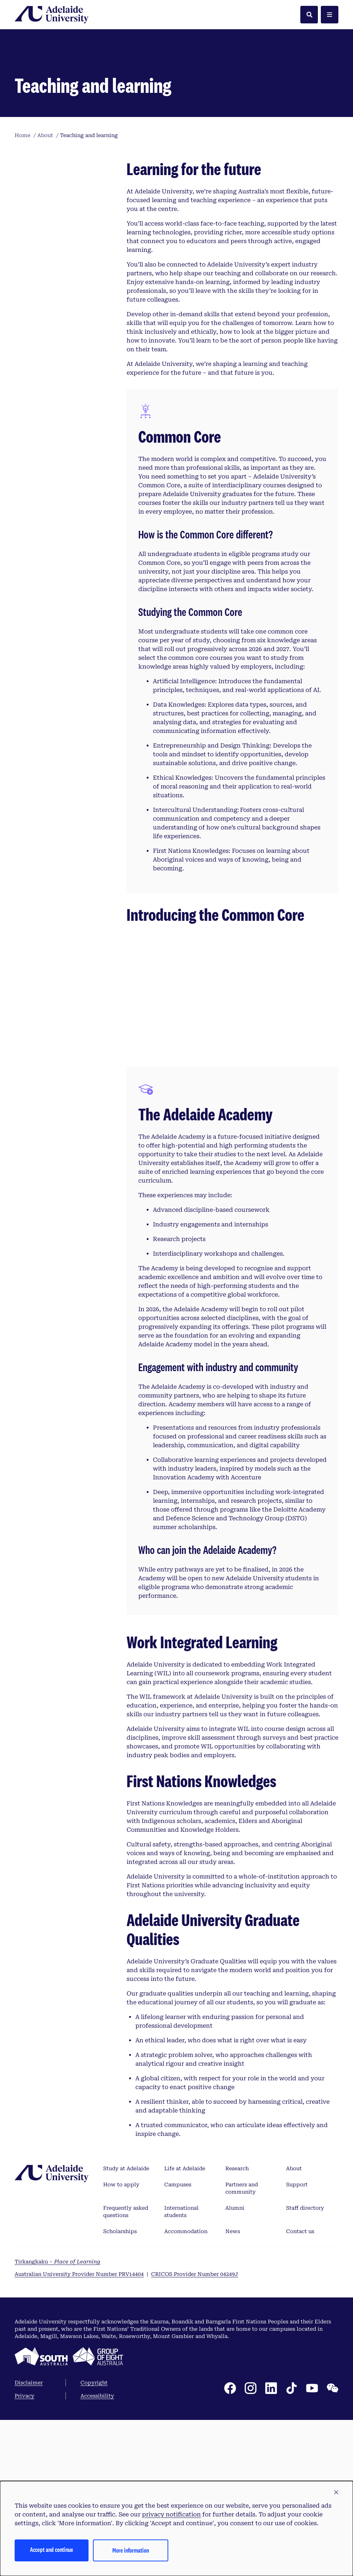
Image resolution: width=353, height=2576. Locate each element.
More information (130, 2550)
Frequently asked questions (125, 2385)
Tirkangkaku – (57, 2436)
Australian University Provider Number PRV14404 (79, 2448)
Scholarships (120, 2406)
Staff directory (305, 2382)
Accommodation (185, 2406)
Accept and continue (51, 2549)
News (232, 2406)
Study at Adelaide (126, 2343)
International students (181, 2385)
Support (297, 2359)
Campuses (177, 2359)
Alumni (234, 2382)
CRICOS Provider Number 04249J (194, 2448)
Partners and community (241, 2362)
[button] (336, 2492)
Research (237, 2343)
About (294, 2343)
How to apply (121, 2359)
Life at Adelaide (184, 2343)
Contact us (300, 2406)
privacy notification (171, 2514)
